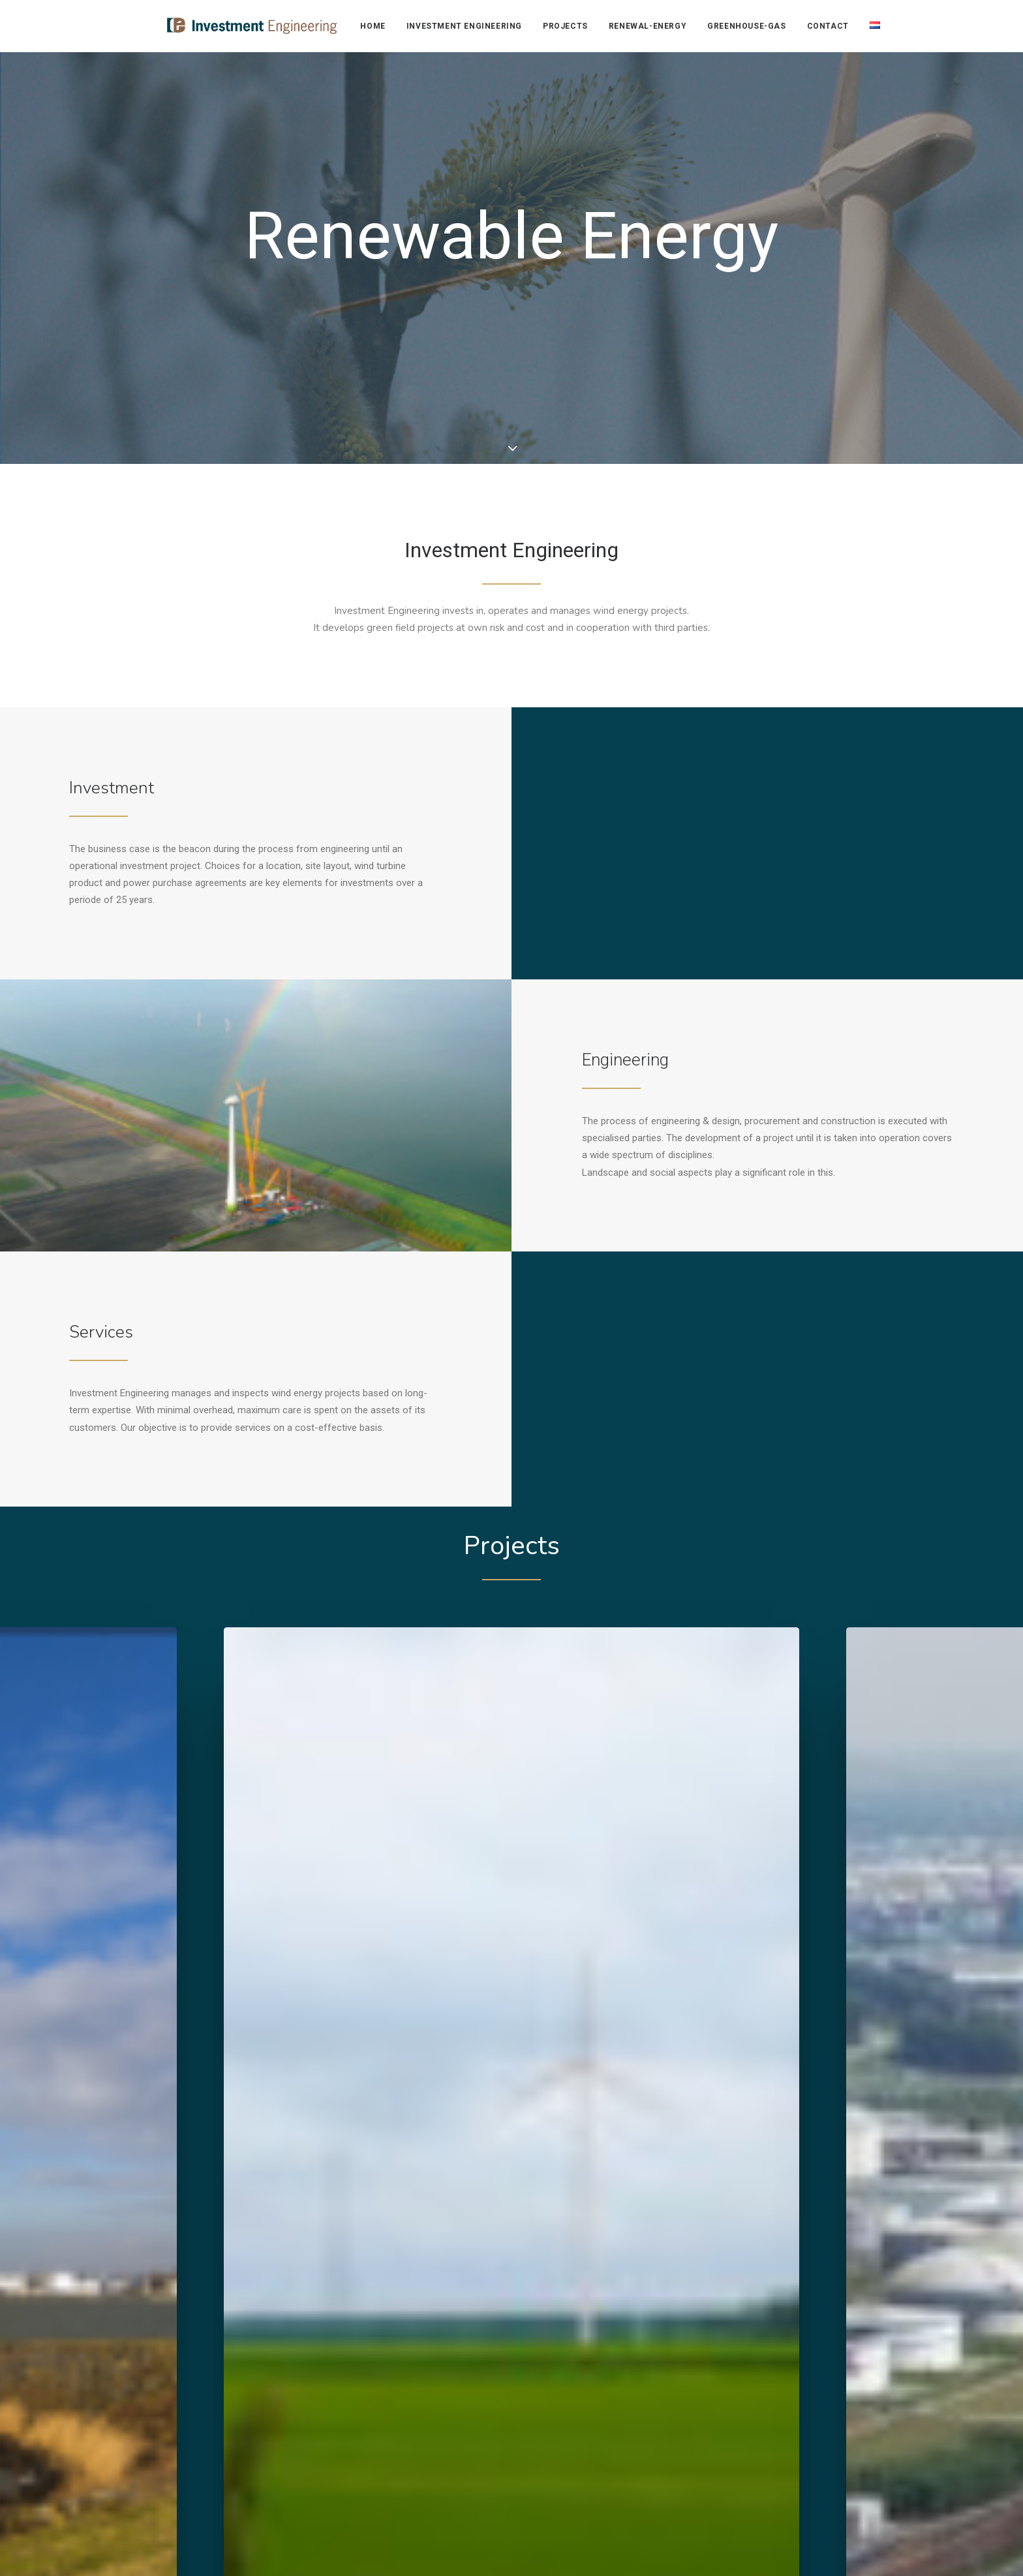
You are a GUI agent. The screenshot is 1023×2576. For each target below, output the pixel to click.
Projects (564, 26)
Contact (827, 26)
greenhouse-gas (746, 26)
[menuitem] (377, 26)
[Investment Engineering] (228, 26)
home (372, 26)
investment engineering (463, 26)
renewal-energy (647, 26)
